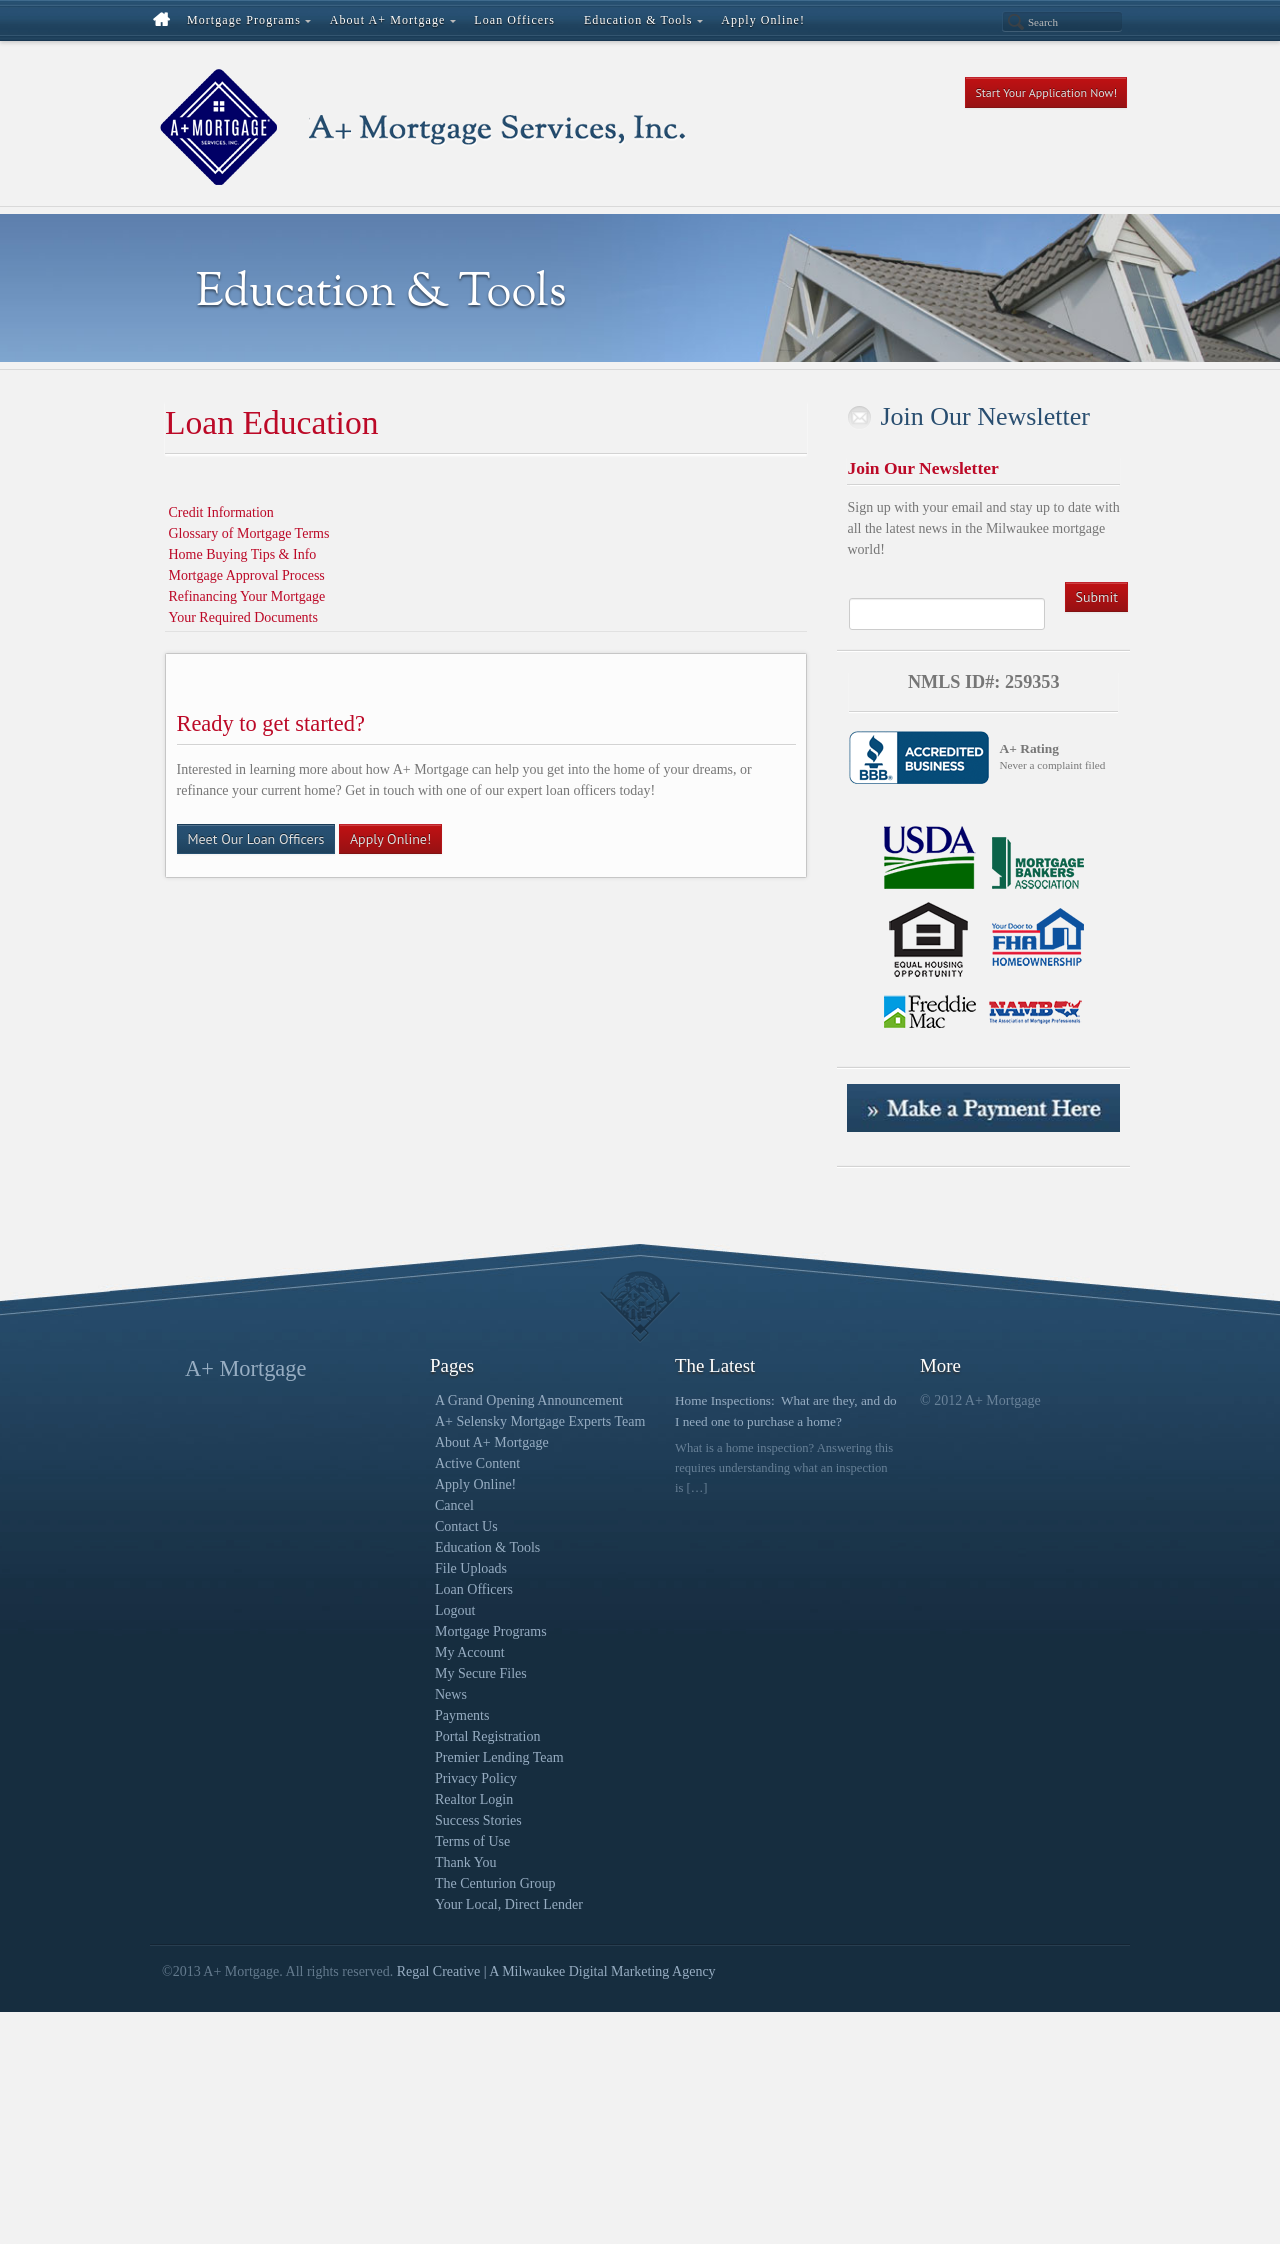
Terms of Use (472, 1841)
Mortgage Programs (491, 1631)
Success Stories (478, 1820)
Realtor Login (474, 1799)
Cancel (454, 1505)
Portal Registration (487, 1736)
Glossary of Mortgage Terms (249, 533)
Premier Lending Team (499, 1757)
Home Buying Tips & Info (243, 554)
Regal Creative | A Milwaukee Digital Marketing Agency (556, 1971)
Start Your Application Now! (1046, 92)
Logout (455, 1610)
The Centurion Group (495, 1883)
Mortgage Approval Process (247, 575)
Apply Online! (390, 839)
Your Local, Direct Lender (509, 1904)
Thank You (465, 1862)
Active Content (477, 1463)
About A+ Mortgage (492, 1442)
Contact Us (466, 1526)
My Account (470, 1652)
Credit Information (221, 512)
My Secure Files (481, 1673)
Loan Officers (474, 1589)
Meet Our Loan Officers (256, 839)
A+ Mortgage (245, 1368)
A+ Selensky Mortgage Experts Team (540, 1421)
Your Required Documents (243, 617)
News (451, 1694)
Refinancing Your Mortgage (247, 596)
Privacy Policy (476, 1778)
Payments (462, 1715)
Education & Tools (487, 1547)
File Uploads (471, 1568)
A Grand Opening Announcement (529, 1400)
